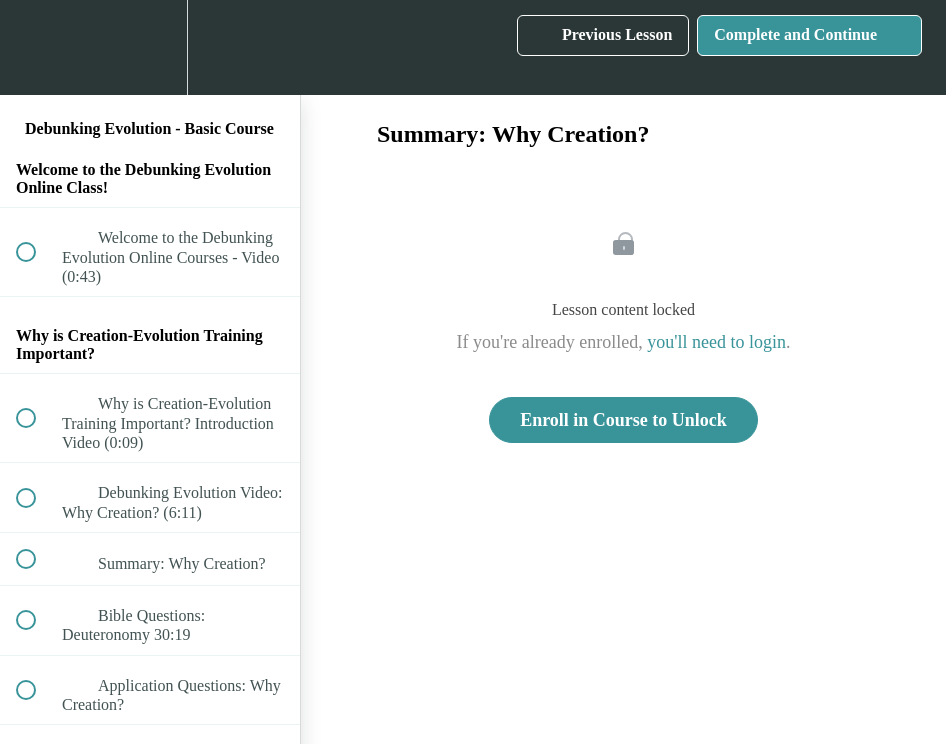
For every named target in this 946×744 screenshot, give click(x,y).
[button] (37, 47)
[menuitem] (150, 47)
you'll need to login (716, 342)
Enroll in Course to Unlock (623, 420)
